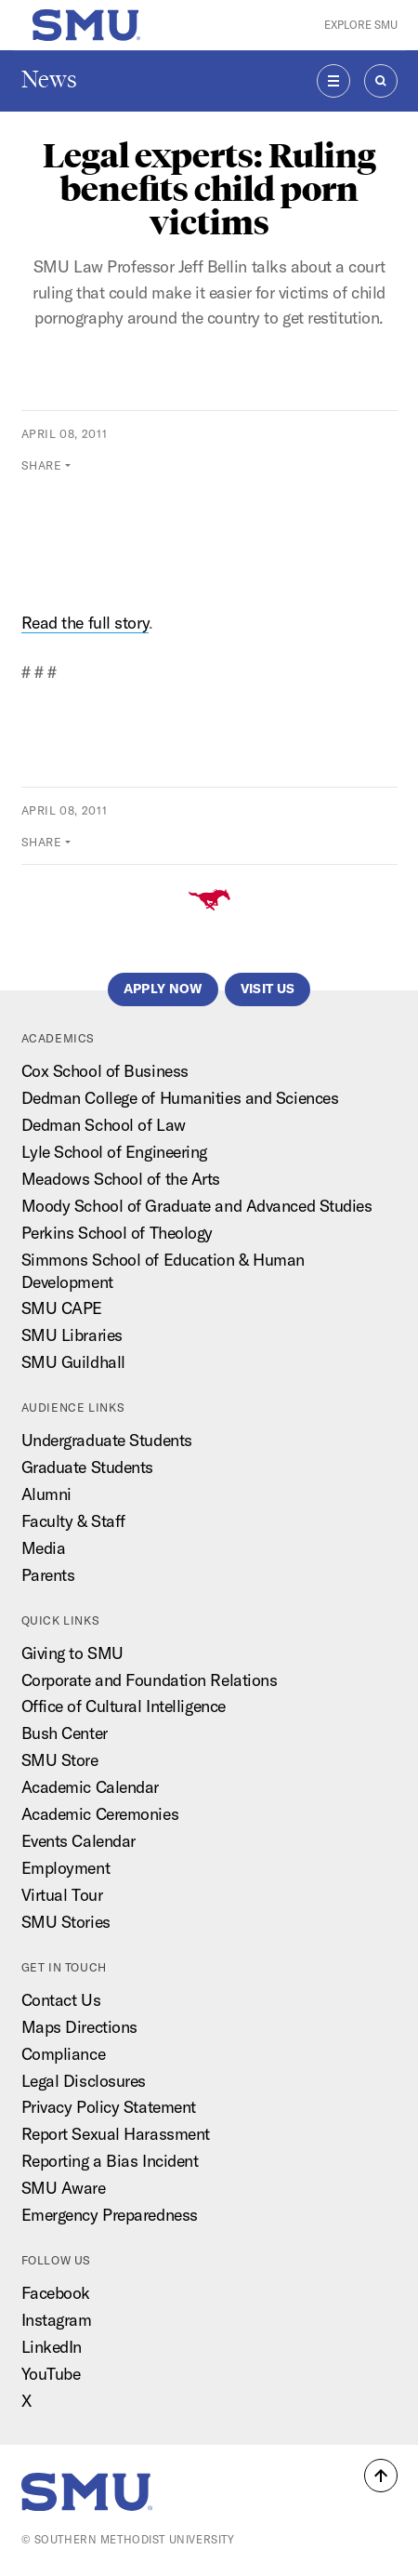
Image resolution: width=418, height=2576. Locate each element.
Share (41, 465)
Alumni (46, 1494)
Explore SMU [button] (361, 25)
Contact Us (61, 2000)
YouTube (51, 2373)
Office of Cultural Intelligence (123, 1706)
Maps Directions (79, 2027)
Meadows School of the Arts (120, 1178)
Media (43, 1548)
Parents (48, 1575)
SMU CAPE (61, 1308)
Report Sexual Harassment (115, 2133)
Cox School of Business (105, 1071)
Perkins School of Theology (117, 1232)
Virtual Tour (62, 1894)
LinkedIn (51, 2346)
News (49, 79)
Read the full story (85, 622)
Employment (66, 1868)
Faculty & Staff (73, 1521)
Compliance (63, 2054)
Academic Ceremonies (100, 1814)
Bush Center (64, 1733)
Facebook (55, 2293)
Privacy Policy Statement (108, 2107)
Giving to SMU (72, 1653)
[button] (381, 2475)
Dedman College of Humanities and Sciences (180, 1098)
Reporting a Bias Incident (110, 2160)
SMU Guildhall (73, 1362)
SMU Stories (66, 1921)
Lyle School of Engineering (114, 1151)
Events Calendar (78, 1841)
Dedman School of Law (103, 1124)
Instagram (56, 2319)
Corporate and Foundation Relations (149, 1680)
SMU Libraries (72, 1335)
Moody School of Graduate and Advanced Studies (196, 1205)
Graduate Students (87, 1467)
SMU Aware (63, 2187)
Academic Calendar (90, 1787)
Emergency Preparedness (109, 2214)
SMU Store (59, 1760)
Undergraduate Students (106, 1440)
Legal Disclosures (83, 2080)
